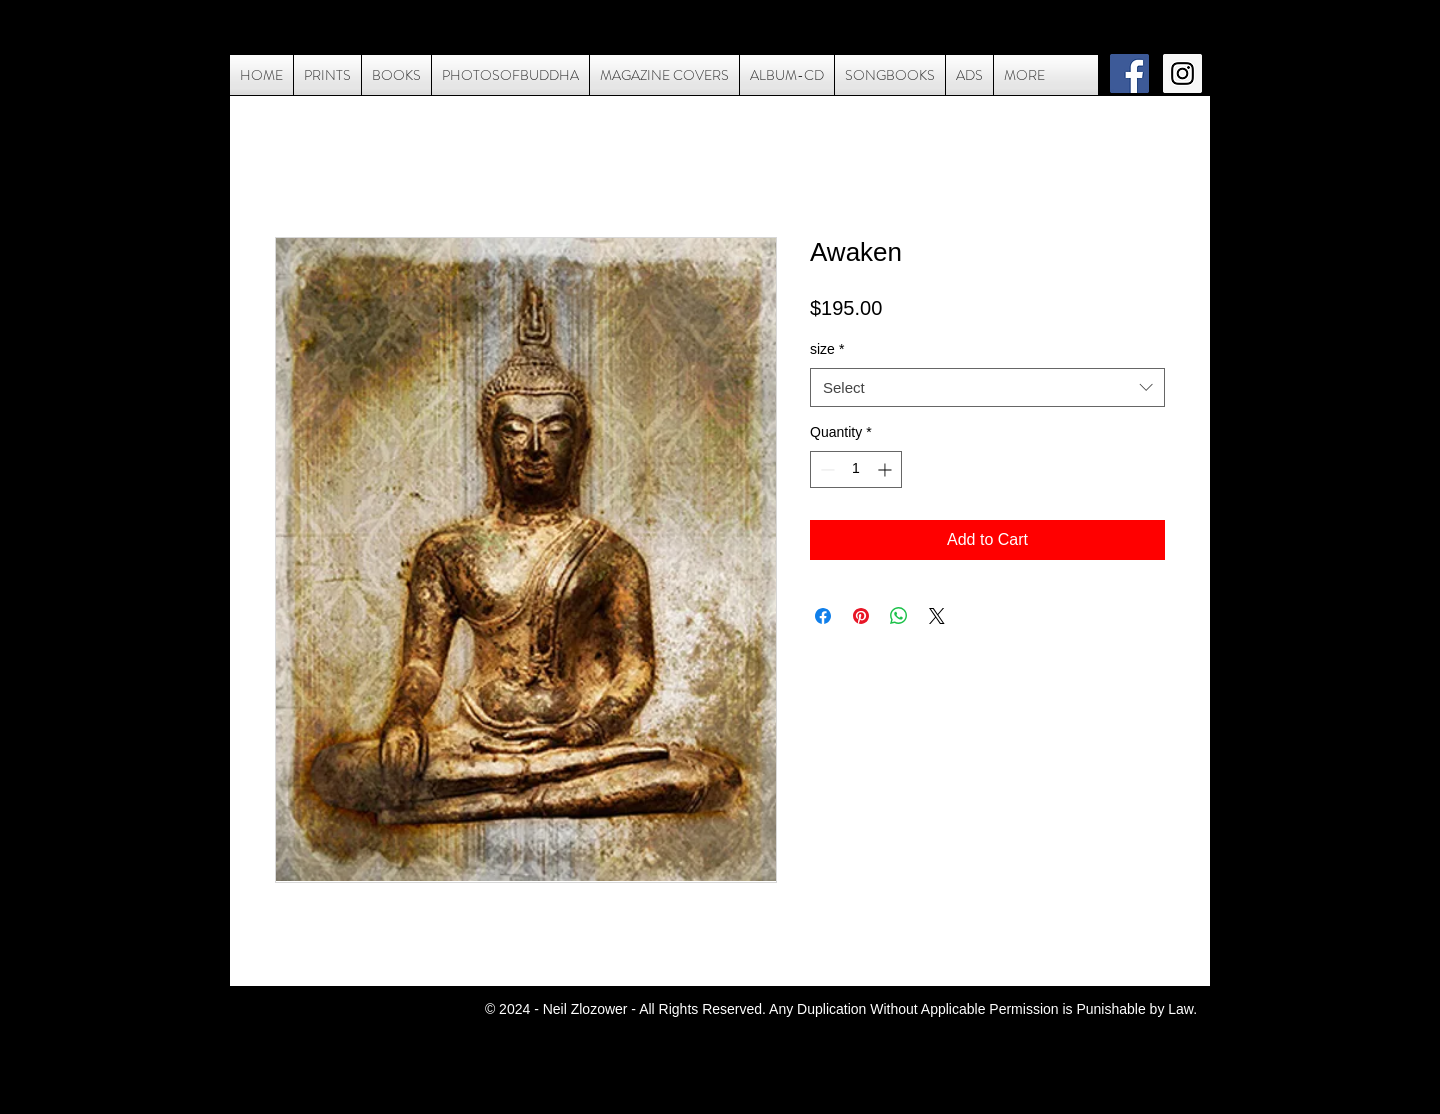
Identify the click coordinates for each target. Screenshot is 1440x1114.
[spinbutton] (856, 469)
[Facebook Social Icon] (1129, 73)
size (827, 349)
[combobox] (987, 387)
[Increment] (886, 469)
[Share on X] (937, 616)
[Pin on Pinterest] (861, 616)
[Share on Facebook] (823, 616)
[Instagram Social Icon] (1182, 73)
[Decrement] (825, 469)
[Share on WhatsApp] (899, 616)
